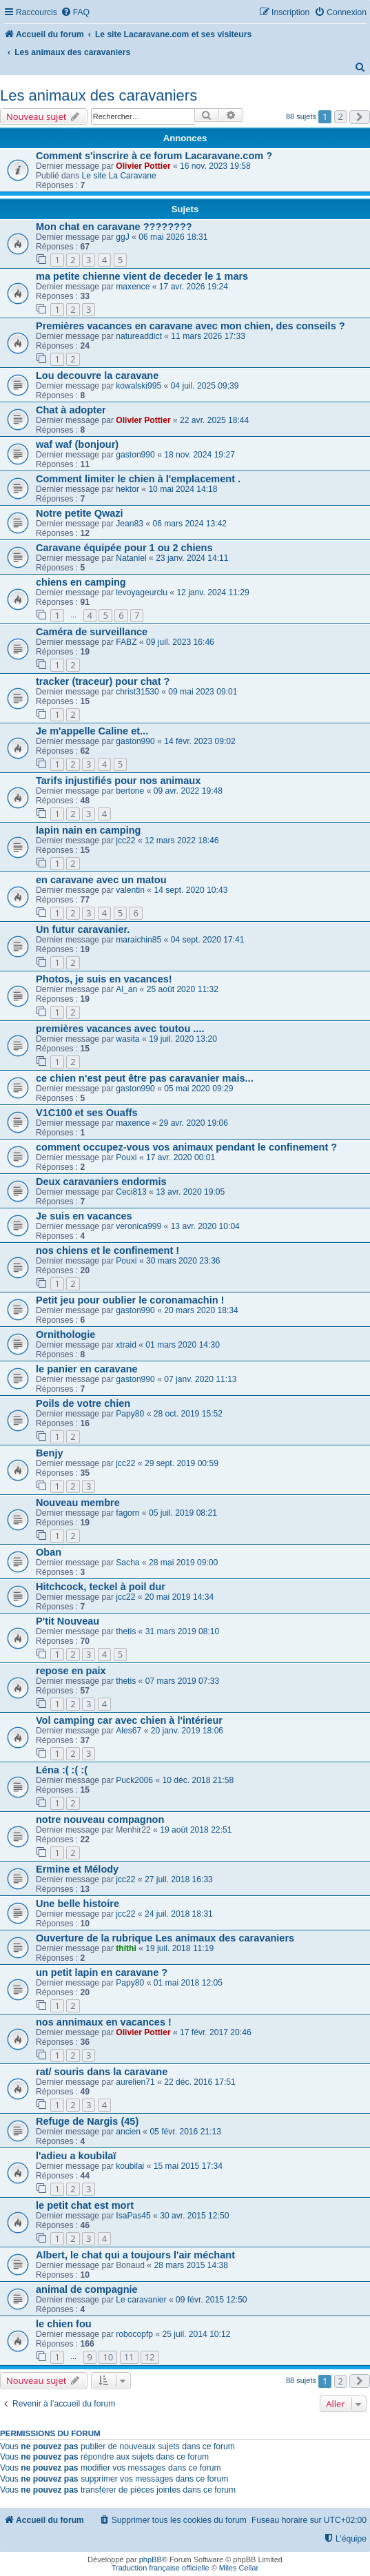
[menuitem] (75, 12)
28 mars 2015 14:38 (191, 2265)
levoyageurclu (141, 592)
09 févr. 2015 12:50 (211, 2300)
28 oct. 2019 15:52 (188, 1414)
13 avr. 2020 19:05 (190, 1192)
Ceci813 (131, 1192)
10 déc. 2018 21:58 (198, 1780)
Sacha (127, 1562)
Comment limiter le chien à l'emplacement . (138, 478)
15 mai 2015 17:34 (188, 2166)
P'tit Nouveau (67, 1621)
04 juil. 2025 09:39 (205, 386)
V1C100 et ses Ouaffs (87, 1112)
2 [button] (340, 116)
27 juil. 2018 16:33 (179, 1879)
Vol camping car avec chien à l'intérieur (129, 1720)
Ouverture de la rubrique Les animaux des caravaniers (165, 1938)
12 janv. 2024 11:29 (212, 592)
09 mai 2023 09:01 (202, 692)
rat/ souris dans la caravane (101, 2071)
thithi (126, 1948)
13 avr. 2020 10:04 (205, 1226)
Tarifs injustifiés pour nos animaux (118, 780)
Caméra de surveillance (91, 631)
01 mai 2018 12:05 (188, 1983)
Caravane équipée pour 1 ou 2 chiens (124, 547)
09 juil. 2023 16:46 (180, 642)
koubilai (130, 2166)
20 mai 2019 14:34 (179, 1597)
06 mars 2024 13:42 (189, 523)
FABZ (126, 642)
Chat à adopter (71, 409)
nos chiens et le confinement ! (107, 1250)
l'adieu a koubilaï (76, 2155)
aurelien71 (135, 2082)
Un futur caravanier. (83, 929)
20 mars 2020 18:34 (201, 1310)
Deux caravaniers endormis (101, 1181)
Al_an (126, 989)
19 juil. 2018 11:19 (179, 1948)
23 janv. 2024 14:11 (192, 558)
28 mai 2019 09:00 (183, 1562)
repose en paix (71, 1670)
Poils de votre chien (83, 1403)
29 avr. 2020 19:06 (193, 1123)
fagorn (127, 1513)
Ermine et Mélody (77, 1869)
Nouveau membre (78, 1502)
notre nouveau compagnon (100, 1819)
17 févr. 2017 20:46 (215, 2032)
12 (150, 2357)
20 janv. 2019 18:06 (187, 1730)
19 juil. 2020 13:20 (183, 1039)
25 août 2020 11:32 (182, 989)
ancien (128, 2131)
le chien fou (64, 2323)
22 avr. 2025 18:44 (214, 420)
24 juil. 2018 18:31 (179, 1914)
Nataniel (131, 558)
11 (129, 2357)
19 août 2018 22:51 (196, 1830)
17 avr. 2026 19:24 (193, 286)
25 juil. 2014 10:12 (197, 2334)
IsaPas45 (133, 2215)
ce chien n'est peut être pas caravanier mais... (145, 1078)
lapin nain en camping (88, 830)
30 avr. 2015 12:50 (194, 2215)
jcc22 (125, 840)
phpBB (150, 2559)
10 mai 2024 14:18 (182, 489)
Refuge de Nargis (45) (87, 2121)
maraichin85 (138, 940)
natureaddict (139, 336)
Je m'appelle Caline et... (92, 730)
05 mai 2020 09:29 (198, 1088)
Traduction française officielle (160, 2568)
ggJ (123, 237)
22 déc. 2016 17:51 (200, 2082)
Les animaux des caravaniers (98, 95)
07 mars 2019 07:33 (182, 1681)
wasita (127, 1039)
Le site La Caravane (119, 176)
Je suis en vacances (84, 1216)
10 (108, 2357)
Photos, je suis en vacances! (104, 979)
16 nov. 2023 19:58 (215, 166)
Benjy (49, 1453)
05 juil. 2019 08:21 (183, 1513)
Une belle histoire (77, 1903)
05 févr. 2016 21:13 (185, 2131)
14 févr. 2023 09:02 (200, 741)
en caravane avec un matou (101, 879)
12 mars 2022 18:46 (182, 840)
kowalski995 (138, 386)
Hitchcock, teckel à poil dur (100, 1586)
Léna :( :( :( (62, 1769)
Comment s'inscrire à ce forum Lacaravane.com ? (154, 155)
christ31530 (137, 692)
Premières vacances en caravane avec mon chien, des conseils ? (190, 325)
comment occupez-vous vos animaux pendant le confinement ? (186, 1147)
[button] (359, 117)
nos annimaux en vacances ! (104, 2022)
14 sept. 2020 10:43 (190, 890)
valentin (130, 890)
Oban (48, 1552)
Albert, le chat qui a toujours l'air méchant (135, 2254)
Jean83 (129, 523)
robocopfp (134, 2334)
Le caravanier (141, 2300)
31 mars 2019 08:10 (182, 1631)
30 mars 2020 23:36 (183, 1261)
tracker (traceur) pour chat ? (102, 681)
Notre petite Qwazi (79, 513)
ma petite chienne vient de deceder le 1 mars (142, 276)
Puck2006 (134, 1780)
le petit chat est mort (85, 2205)
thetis (126, 1631)
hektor (127, 489)
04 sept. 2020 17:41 (208, 940)
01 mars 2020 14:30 (182, 1345)
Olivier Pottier (143, 166)
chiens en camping (81, 582)
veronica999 (138, 1226)
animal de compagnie (87, 2289)
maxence (133, 286)
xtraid (126, 1345)
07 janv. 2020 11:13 (200, 1379)
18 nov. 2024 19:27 (199, 455)
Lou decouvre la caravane (97, 375)
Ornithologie (65, 1334)
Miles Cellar (238, 2568)
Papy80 (130, 1414)
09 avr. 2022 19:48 (188, 791)
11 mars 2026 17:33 (208, 336)
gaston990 (135, 455)
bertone (130, 791)
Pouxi (126, 1157)
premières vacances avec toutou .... (120, 1028)
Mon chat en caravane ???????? (114, 226)
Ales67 (128, 1730)
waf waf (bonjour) (77, 444)
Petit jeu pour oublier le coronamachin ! (130, 1300)
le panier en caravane (87, 1368)
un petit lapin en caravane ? (101, 1972)
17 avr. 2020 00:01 (180, 1157)
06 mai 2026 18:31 (172, 237)
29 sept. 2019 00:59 (181, 1463)
